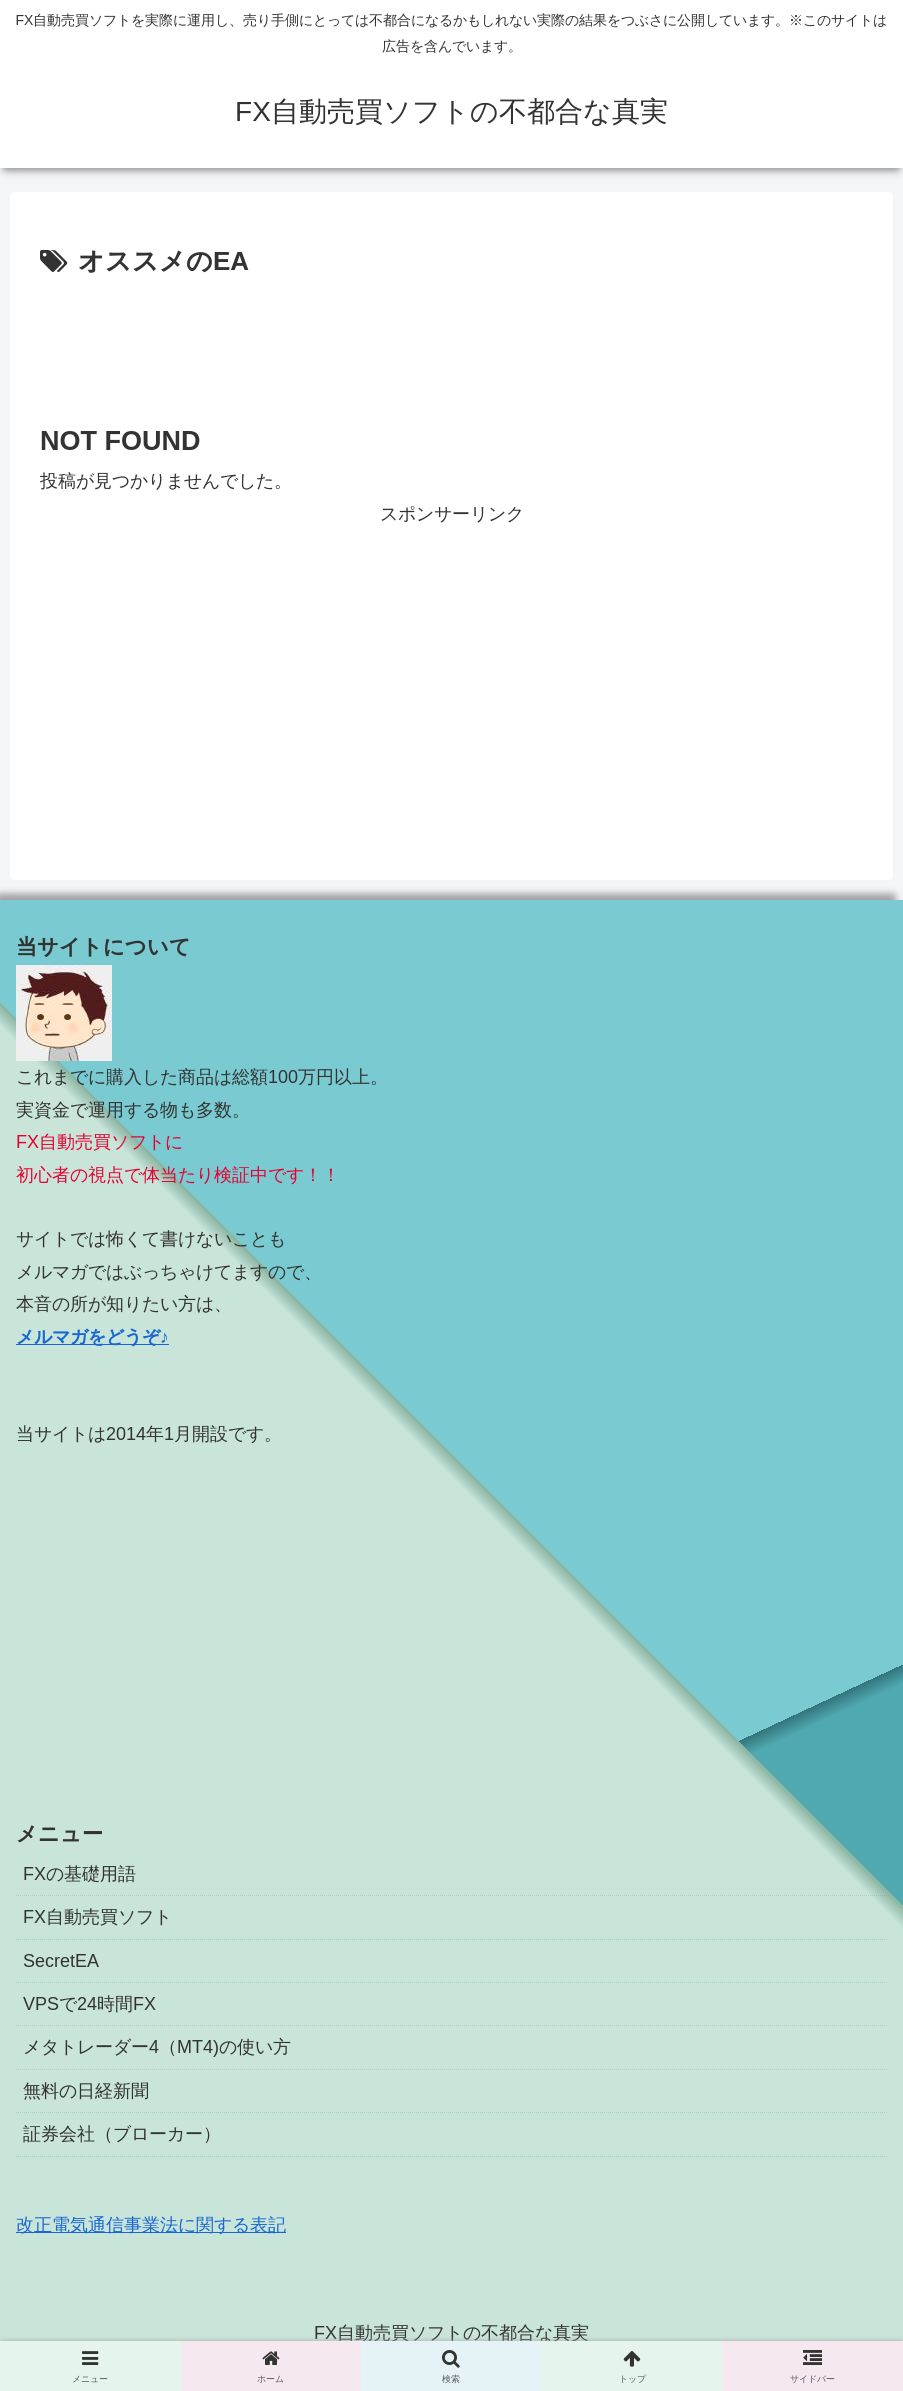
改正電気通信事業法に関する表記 (151, 2225)
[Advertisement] (451, 339)
